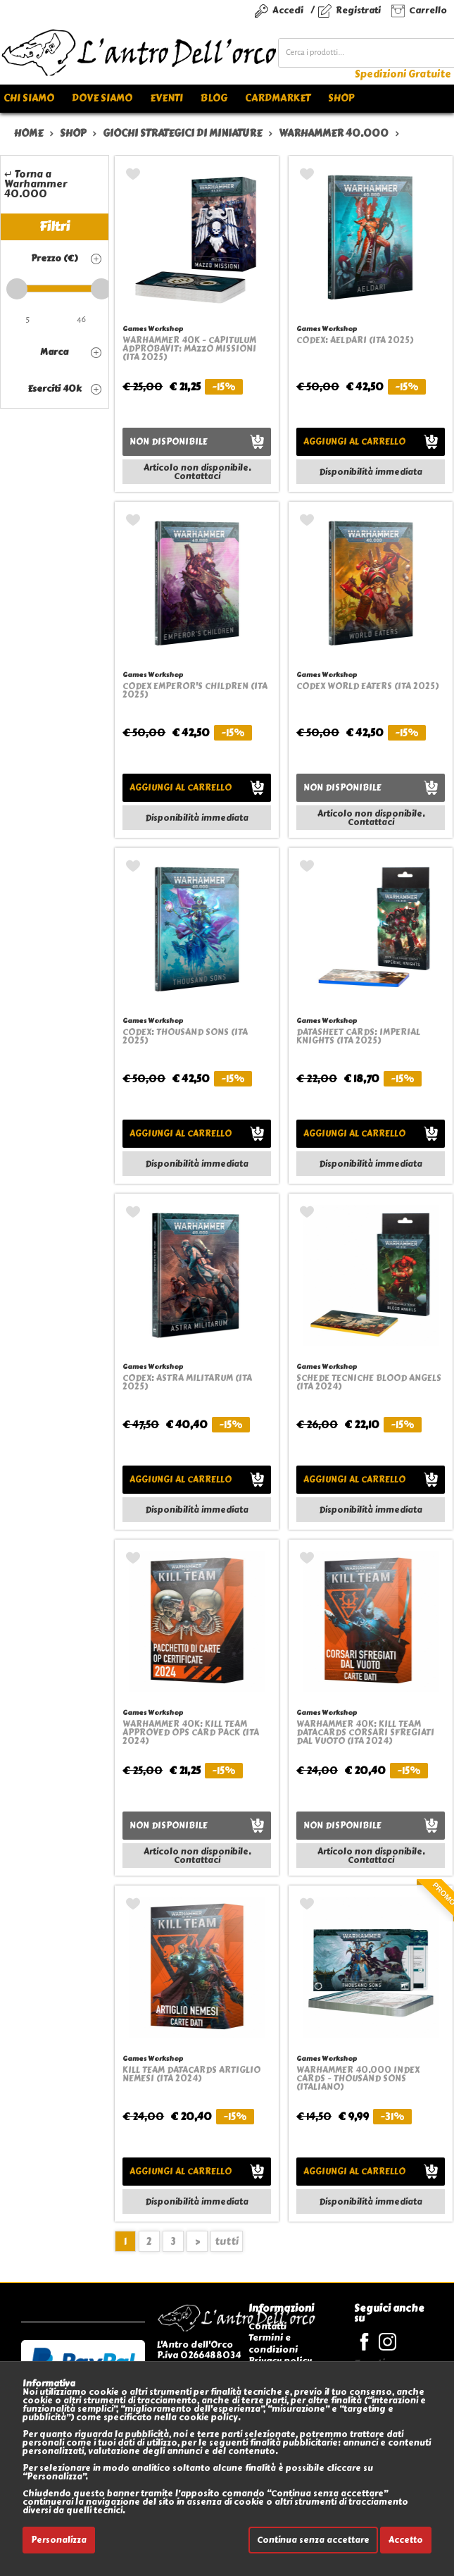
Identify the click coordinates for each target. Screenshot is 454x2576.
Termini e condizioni (273, 2343)
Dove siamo (102, 98)
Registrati (358, 10)
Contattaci (197, 476)
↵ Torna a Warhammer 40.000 (35, 184)
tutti (227, 2241)
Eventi (166, 98)
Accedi (287, 10)
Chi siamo (29, 98)
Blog (214, 98)
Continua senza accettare (313, 2540)
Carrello (428, 10)
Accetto (406, 2540)
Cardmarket (277, 98)
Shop (341, 98)
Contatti (267, 2326)
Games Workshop (152, 328)
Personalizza (59, 2540)
